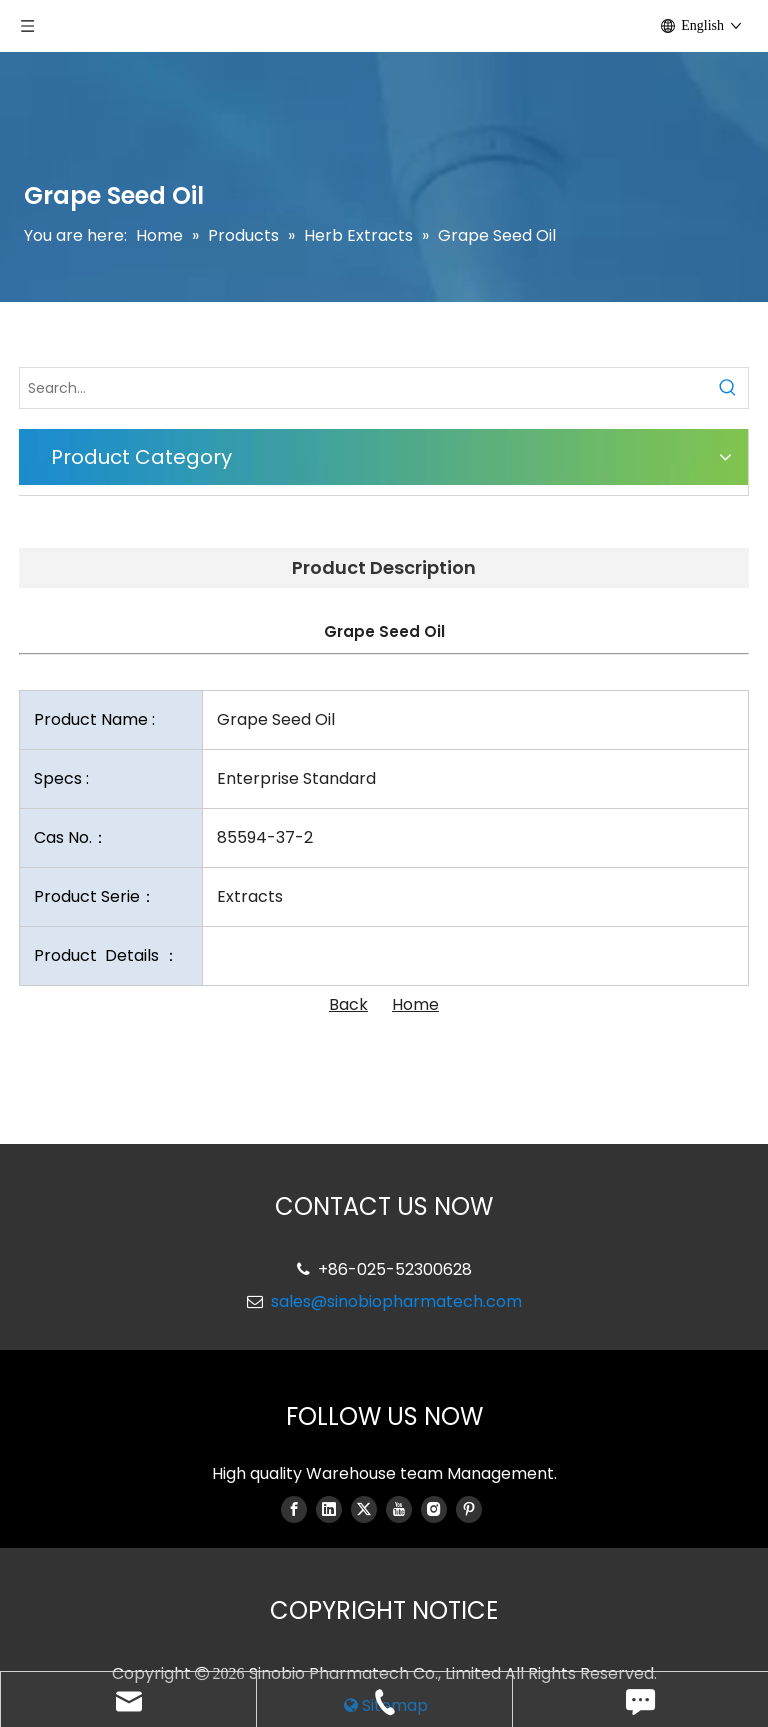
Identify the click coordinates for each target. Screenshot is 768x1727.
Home (415, 1004)
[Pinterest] (469, 1509)
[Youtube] (399, 1509)
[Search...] (364, 388)
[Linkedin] (329, 1509)
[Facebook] (294, 1509)
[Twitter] (364, 1509)
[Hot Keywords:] (728, 388)
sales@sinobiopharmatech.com (396, 1301)
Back (348, 1004)
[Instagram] (434, 1509)
